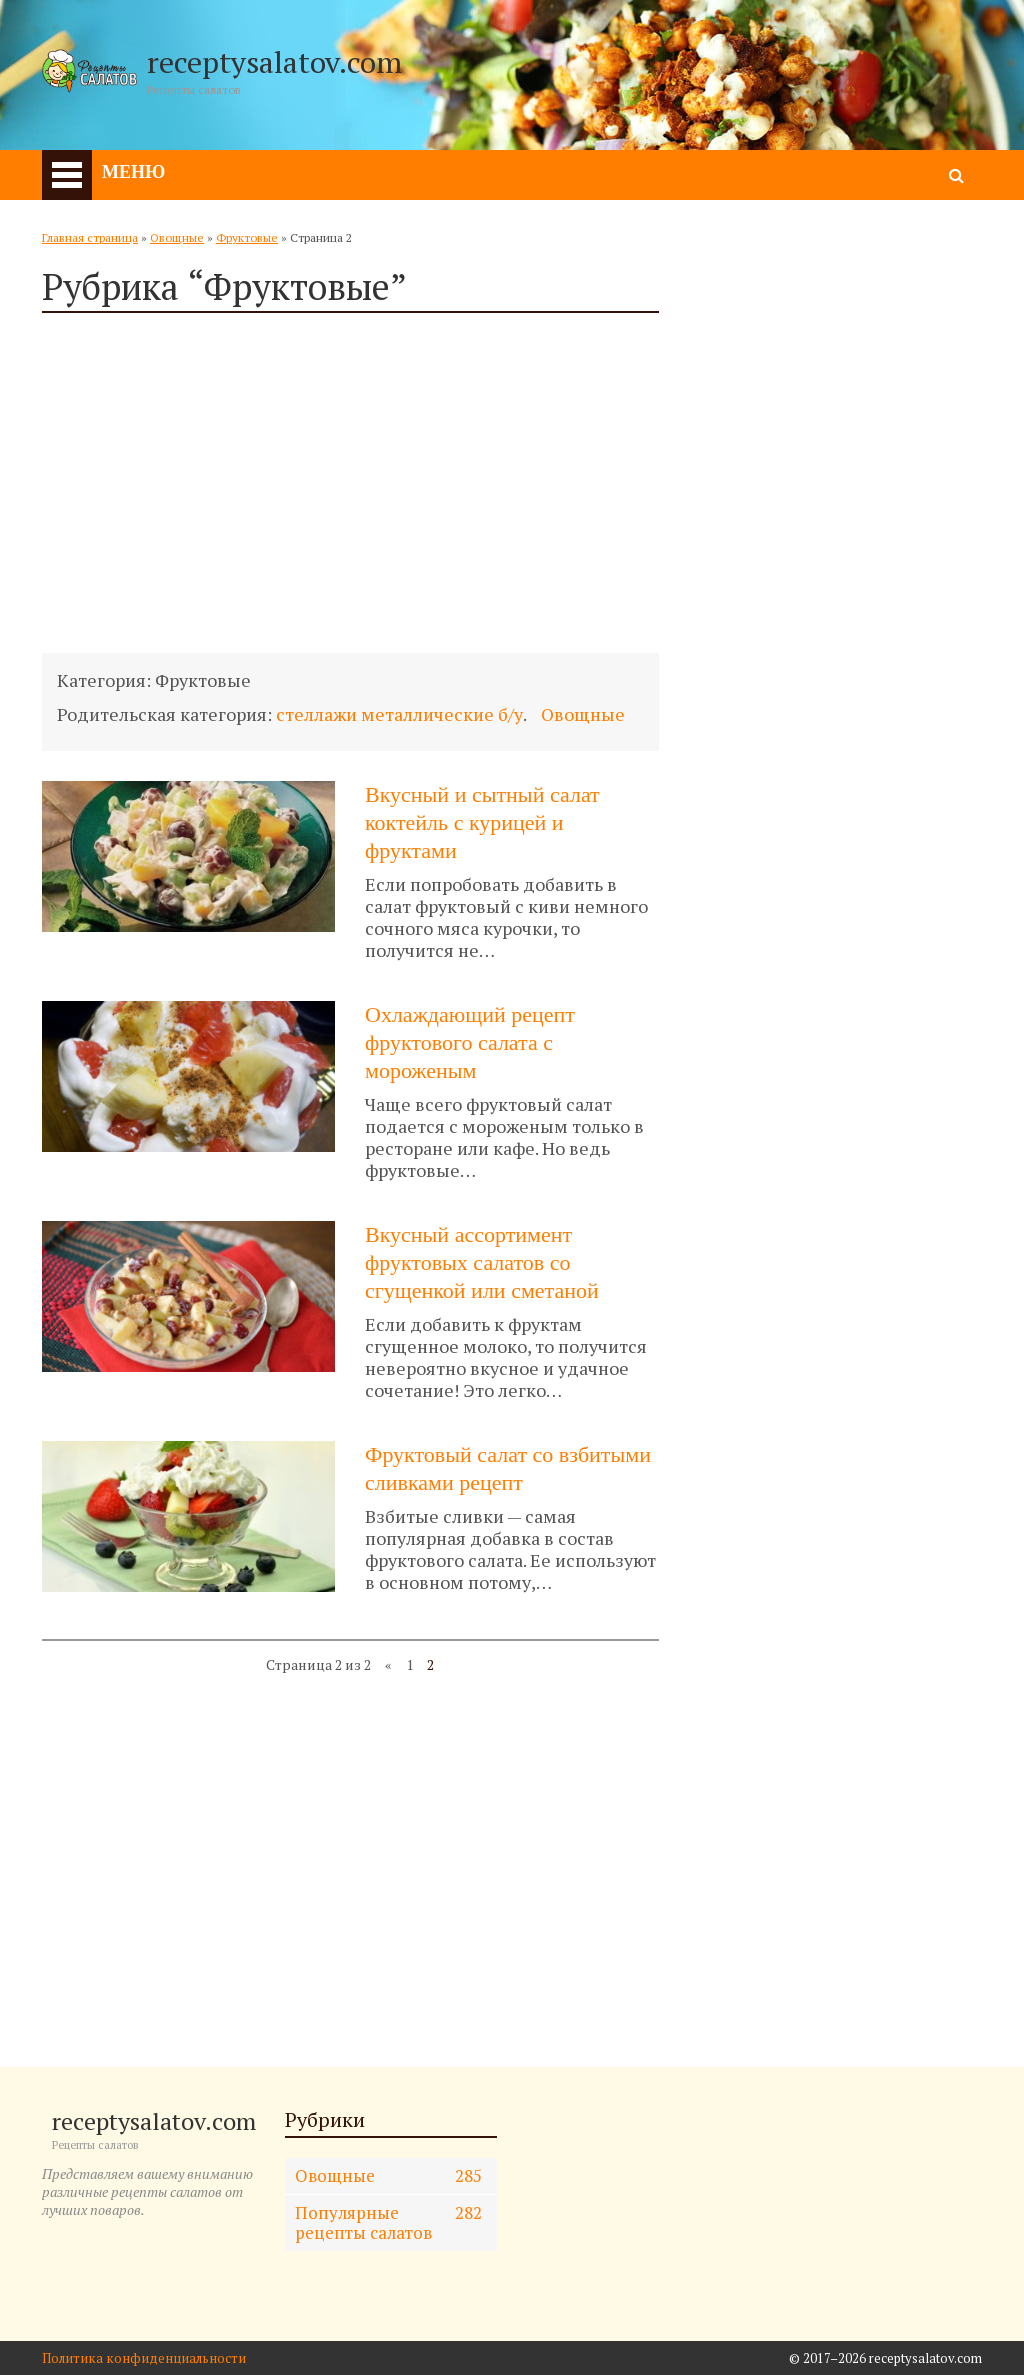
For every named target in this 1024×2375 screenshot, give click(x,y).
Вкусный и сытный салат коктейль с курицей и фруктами (482, 822)
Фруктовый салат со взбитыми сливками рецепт (508, 1468)
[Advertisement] (350, 483)
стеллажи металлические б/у (399, 714)
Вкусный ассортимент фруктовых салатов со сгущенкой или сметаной (482, 1262)
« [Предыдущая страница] (388, 1664)
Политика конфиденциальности (144, 2358)
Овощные (177, 237)
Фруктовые (247, 237)
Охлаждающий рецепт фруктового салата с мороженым (470, 1042)
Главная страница (90, 237)
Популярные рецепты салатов (389, 2222)
